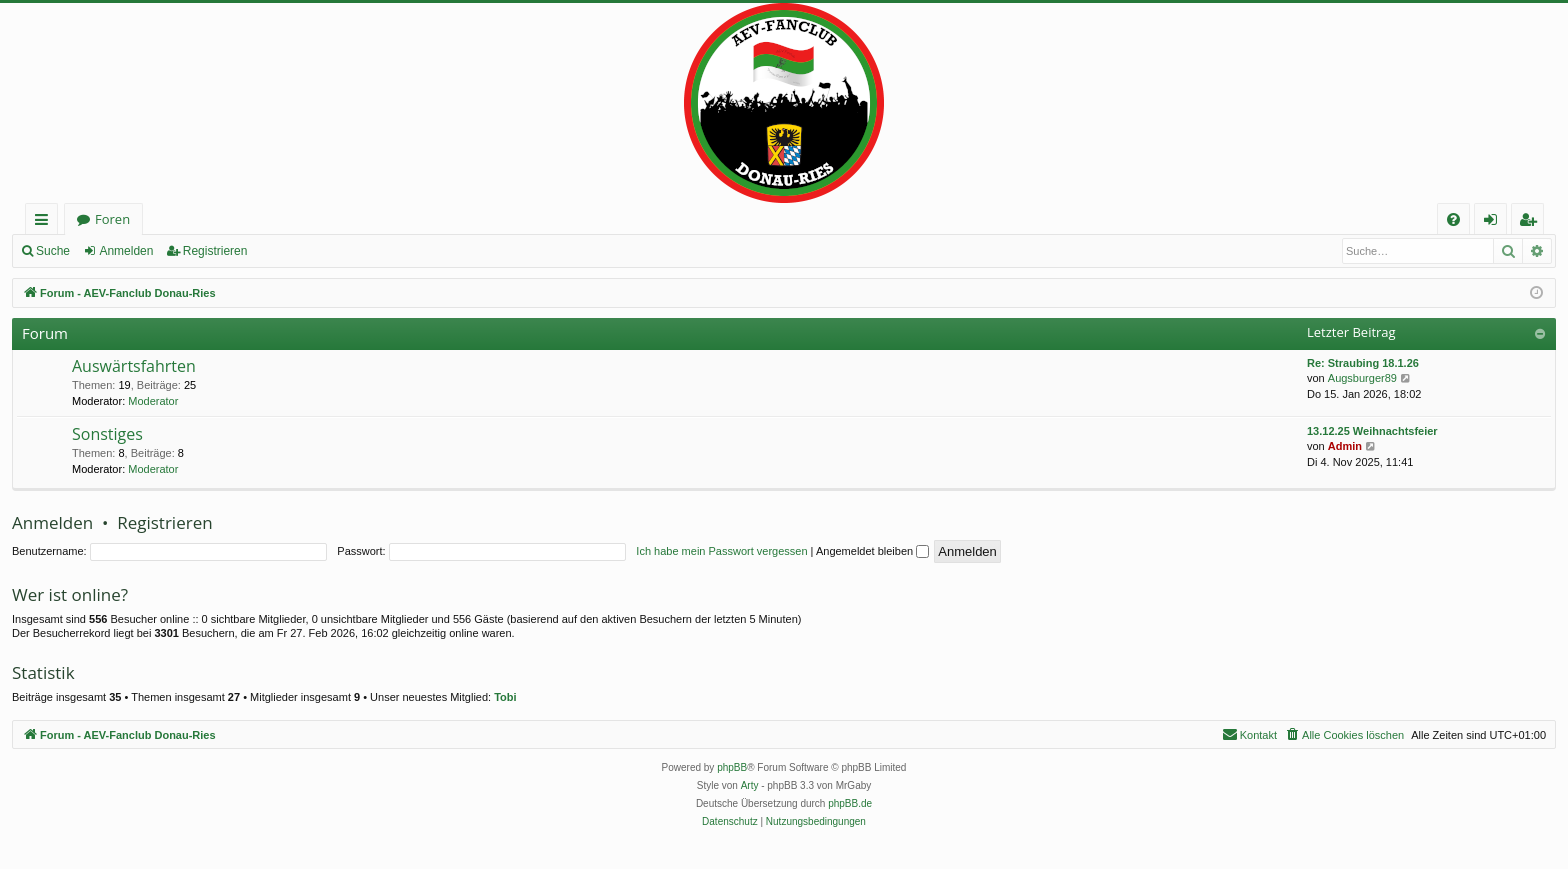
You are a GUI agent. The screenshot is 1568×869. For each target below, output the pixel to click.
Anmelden (126, 251)
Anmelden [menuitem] (1496, 222)
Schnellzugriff (45, 222)
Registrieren (215, 251)
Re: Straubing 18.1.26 (1363, 363)
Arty (750, 785)
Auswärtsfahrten (134, 366)
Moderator (153, 401)
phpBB (732, 767)
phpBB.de (850, 803)
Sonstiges (107, 434)
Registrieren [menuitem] (1532, 222)
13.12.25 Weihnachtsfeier (1372, 431)
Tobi (505, 697)
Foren (112, 219)
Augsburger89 (1362, 378)
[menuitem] (1453, 219)
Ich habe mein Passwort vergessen (721, 551)
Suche (53, 251)
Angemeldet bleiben (872, 551)
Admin (1345, 446)
